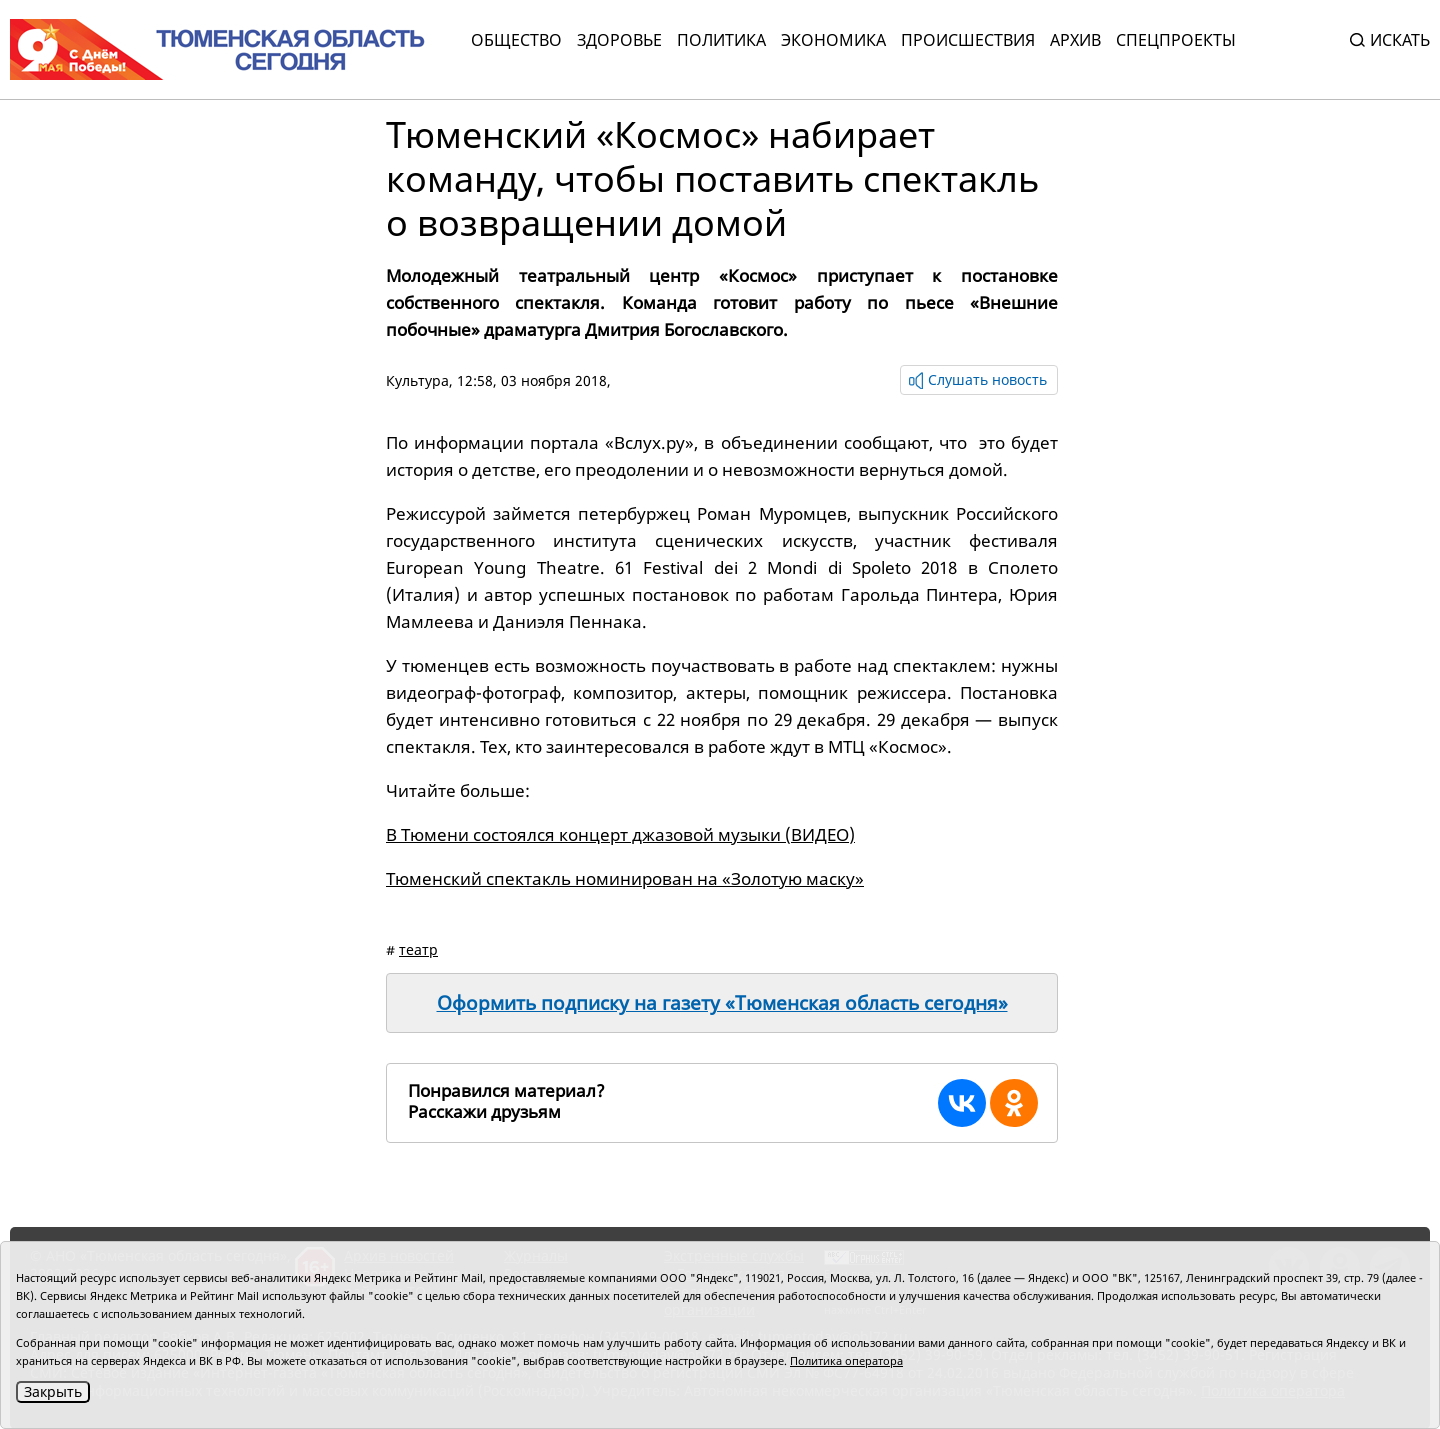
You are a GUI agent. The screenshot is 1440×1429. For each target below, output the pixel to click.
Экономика (833, 40)
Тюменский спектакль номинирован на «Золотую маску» (625, 878)
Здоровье (619, 40)
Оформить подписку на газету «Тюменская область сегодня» (722, 1003)
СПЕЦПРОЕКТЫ (1176, 40)
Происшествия (968, 40)
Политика (721, 40)
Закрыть (53, 1391)
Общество (516, 40)
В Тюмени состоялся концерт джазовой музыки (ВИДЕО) (620, 834)
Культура (417, 380)
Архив (1075, 40)
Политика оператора (846, 1360)
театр (418, 949)
